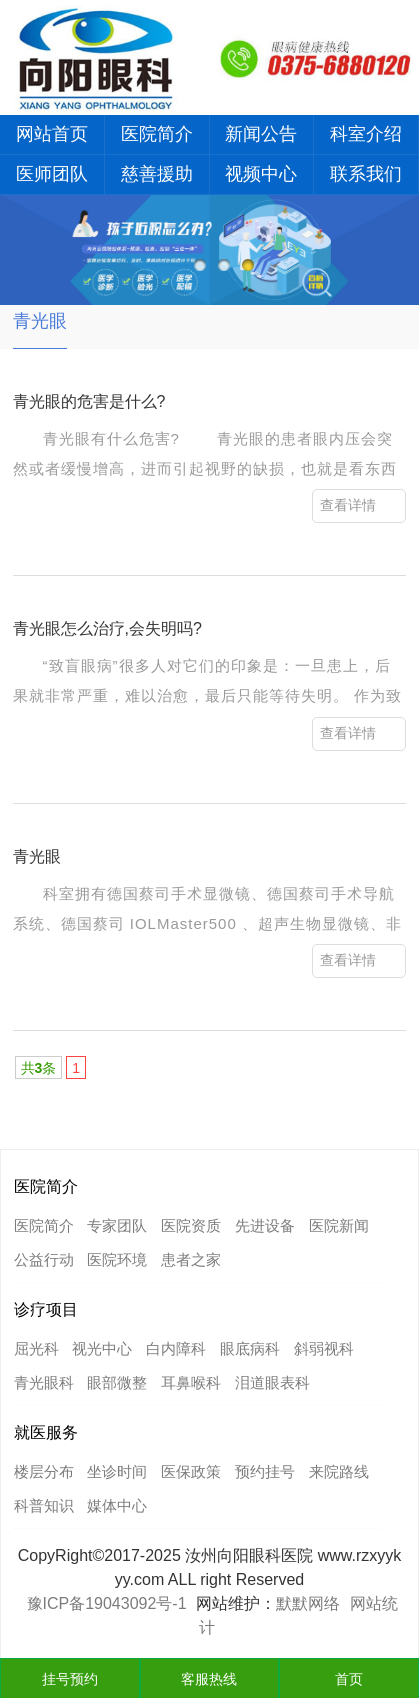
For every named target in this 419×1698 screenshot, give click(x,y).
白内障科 (176, 1348)
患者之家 (191, 1259)
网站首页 (52, 134)
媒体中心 (117, 1505)
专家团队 (117, 1225)
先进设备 (265, 1225)
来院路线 (339, 1471)
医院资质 (191, 1225)
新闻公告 (261, 134)
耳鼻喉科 (191, 1382)
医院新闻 (339, 1225)
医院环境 (117, 1259)
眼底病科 (250, 1348)
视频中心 (261, 174)
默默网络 (308, 1603)
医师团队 (52, 174)
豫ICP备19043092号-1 (107, 1603)
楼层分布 (44, 1471)
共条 (39, 1068)
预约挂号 (265, 1471)
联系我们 (366, 174)
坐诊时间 (117, 1471)
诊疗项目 (46, 1309)
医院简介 (157, 134)
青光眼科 (44, 1382)
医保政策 (191, 1471)
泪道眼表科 (272, 1382)
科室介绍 (366, 134)
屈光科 (36, 1348)
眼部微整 (117, 1382)
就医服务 (46, 1432)
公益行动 (44, 1259)
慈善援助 (157, 174)
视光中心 (102, 1348)
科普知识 (44, 1505)
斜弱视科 (324, 1348)
